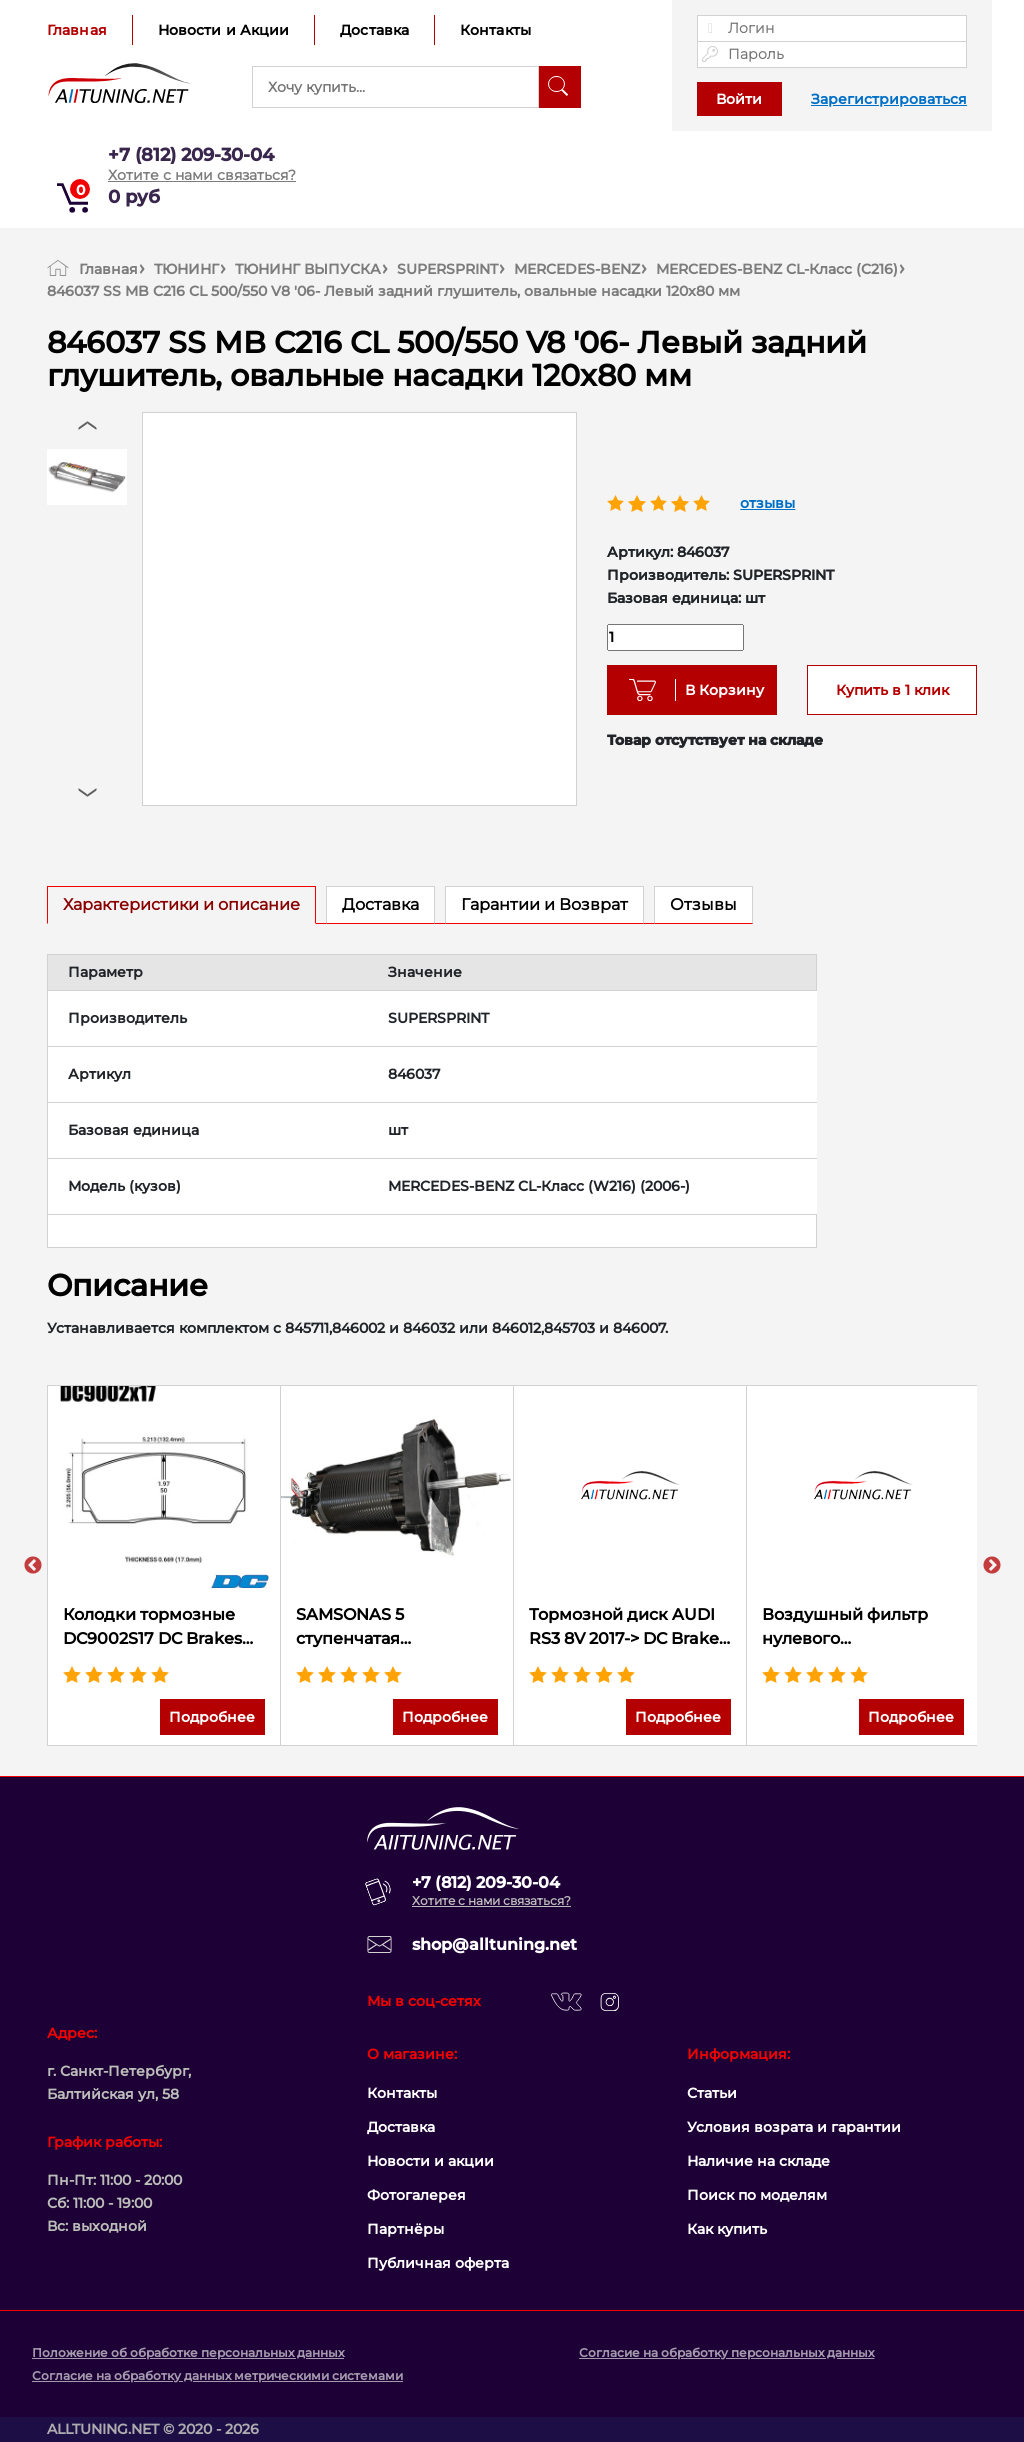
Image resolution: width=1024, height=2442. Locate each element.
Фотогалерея (416, 2195)
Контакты (495, 30)
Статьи (712, 2093)
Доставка (374, 30)
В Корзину (717, 690)
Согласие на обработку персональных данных (726, 2352)
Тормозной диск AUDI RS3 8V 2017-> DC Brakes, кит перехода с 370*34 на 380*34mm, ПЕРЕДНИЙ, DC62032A (630, 1628)
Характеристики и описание (181, 904)
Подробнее (212, 1717)
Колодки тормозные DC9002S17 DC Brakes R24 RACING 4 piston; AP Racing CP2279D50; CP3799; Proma (156, 1628)
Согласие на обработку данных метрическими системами (217, 2375)
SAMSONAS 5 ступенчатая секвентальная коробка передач (396, 1628)
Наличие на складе (758, 2161)
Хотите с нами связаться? (202, 175)
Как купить (727, 2229)
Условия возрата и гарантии (794, 2127)
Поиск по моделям (757, 2195)
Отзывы (703, 904)
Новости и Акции (224, 30)
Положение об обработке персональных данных (188, 2352)
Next (992, 1566)
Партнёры (405, 2229)
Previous (33, 1566)
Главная (77, 30)
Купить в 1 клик (892, 690)
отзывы (767, 503)
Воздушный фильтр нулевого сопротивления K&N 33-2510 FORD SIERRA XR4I (862, 1628)
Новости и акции (430, 2161)
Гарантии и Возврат (544, 904)
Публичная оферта (438, 2263)
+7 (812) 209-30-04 (191, 155)
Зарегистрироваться (889, 99)
